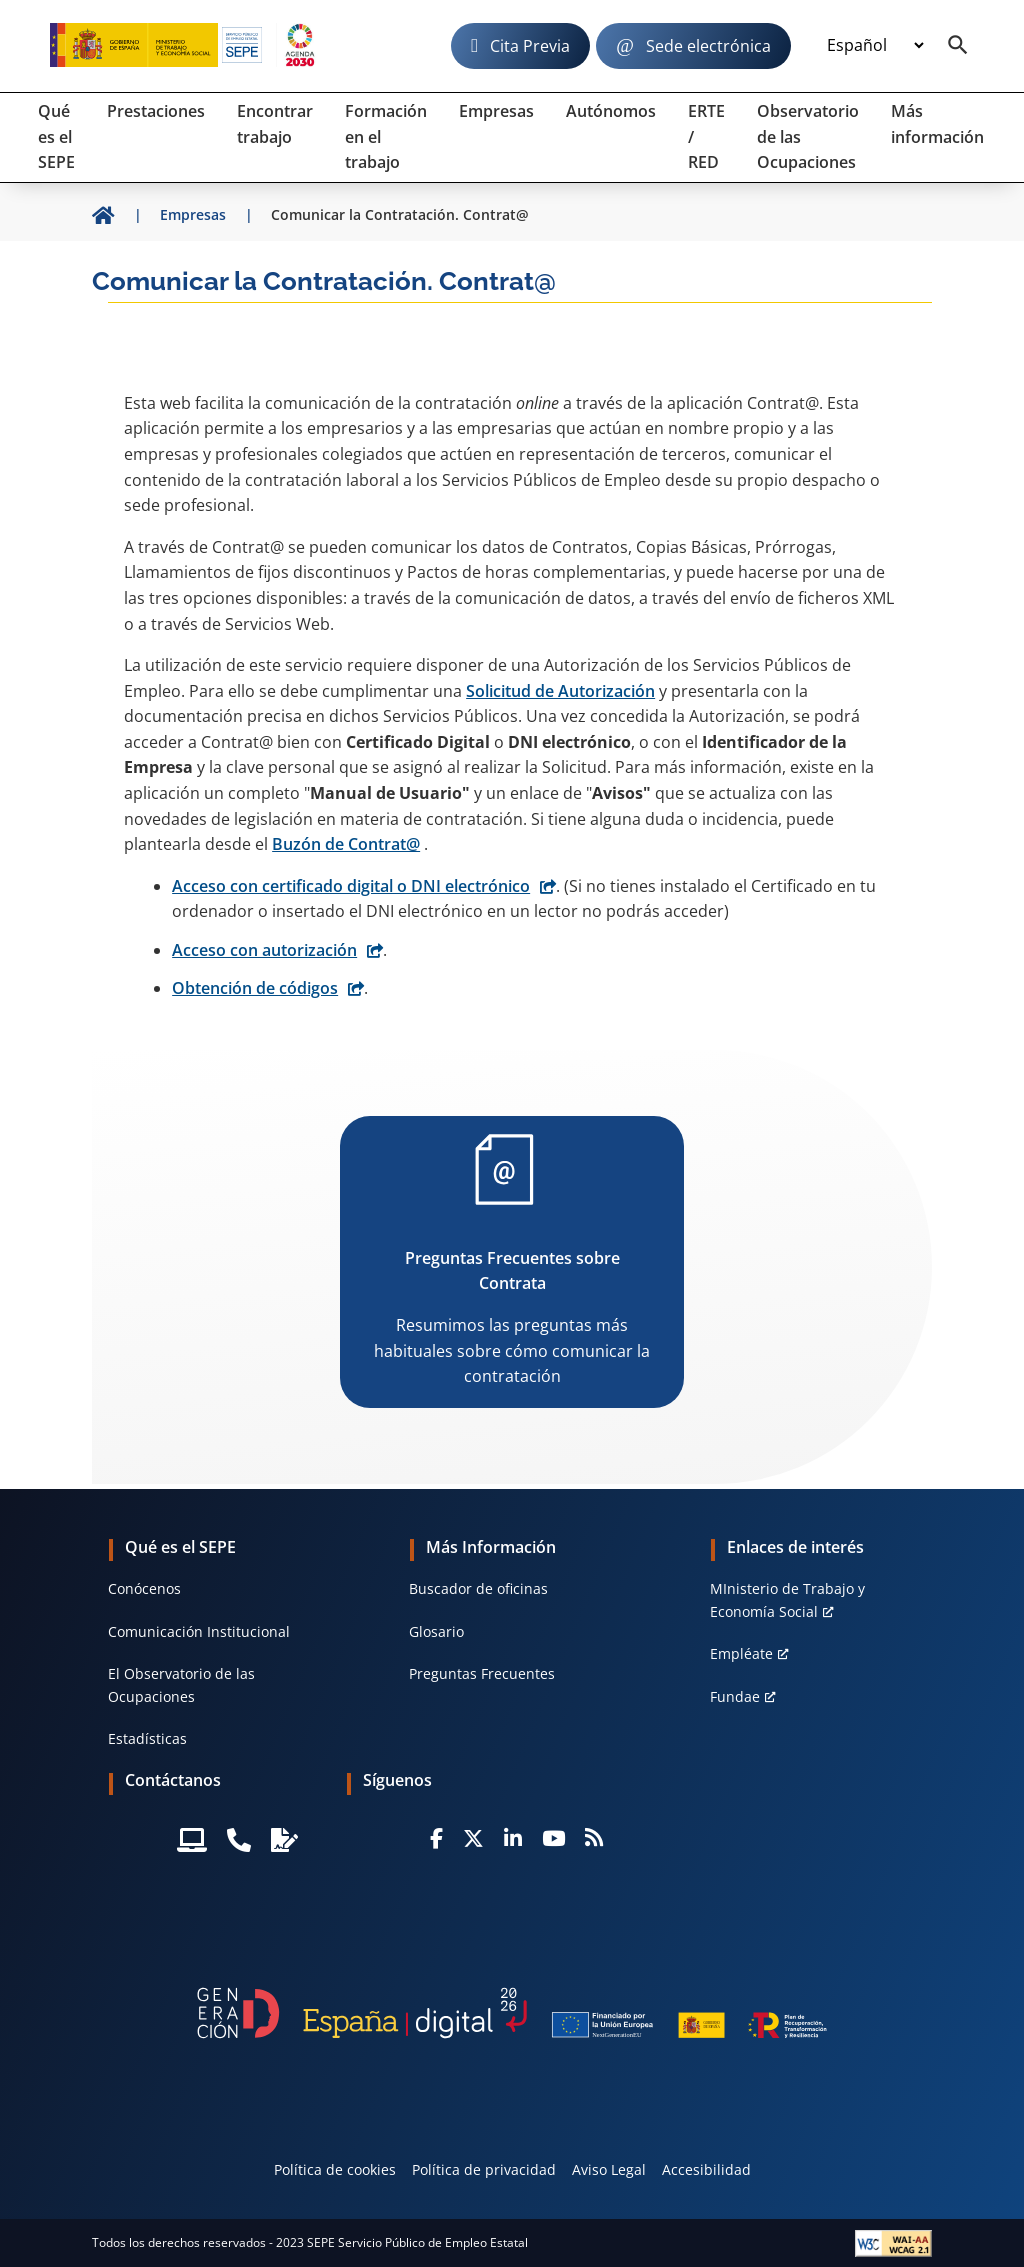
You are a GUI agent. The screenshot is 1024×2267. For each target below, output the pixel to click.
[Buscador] (958, 46)
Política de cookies (335, 2169)
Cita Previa (530, 46)
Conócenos (144, 1588)
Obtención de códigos (255, 988)
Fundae (735, 1696)
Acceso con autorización (264, 950)
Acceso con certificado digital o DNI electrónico (351, 886)
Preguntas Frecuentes (482, 1673)
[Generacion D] (512, 2013)
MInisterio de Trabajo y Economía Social (787, 1599)
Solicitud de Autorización (560, 691)
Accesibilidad (706, 2169)
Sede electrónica (708, 46)
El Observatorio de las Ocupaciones (181, 1684)
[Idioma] (875, 46)
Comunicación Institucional (199, 1631)
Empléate (741, 1653)
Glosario (436, 1631)
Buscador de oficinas (478, 1588)
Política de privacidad (484, 2169)
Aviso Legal (609, 2169)
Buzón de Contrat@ (346, 844)
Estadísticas (147, 1738)
